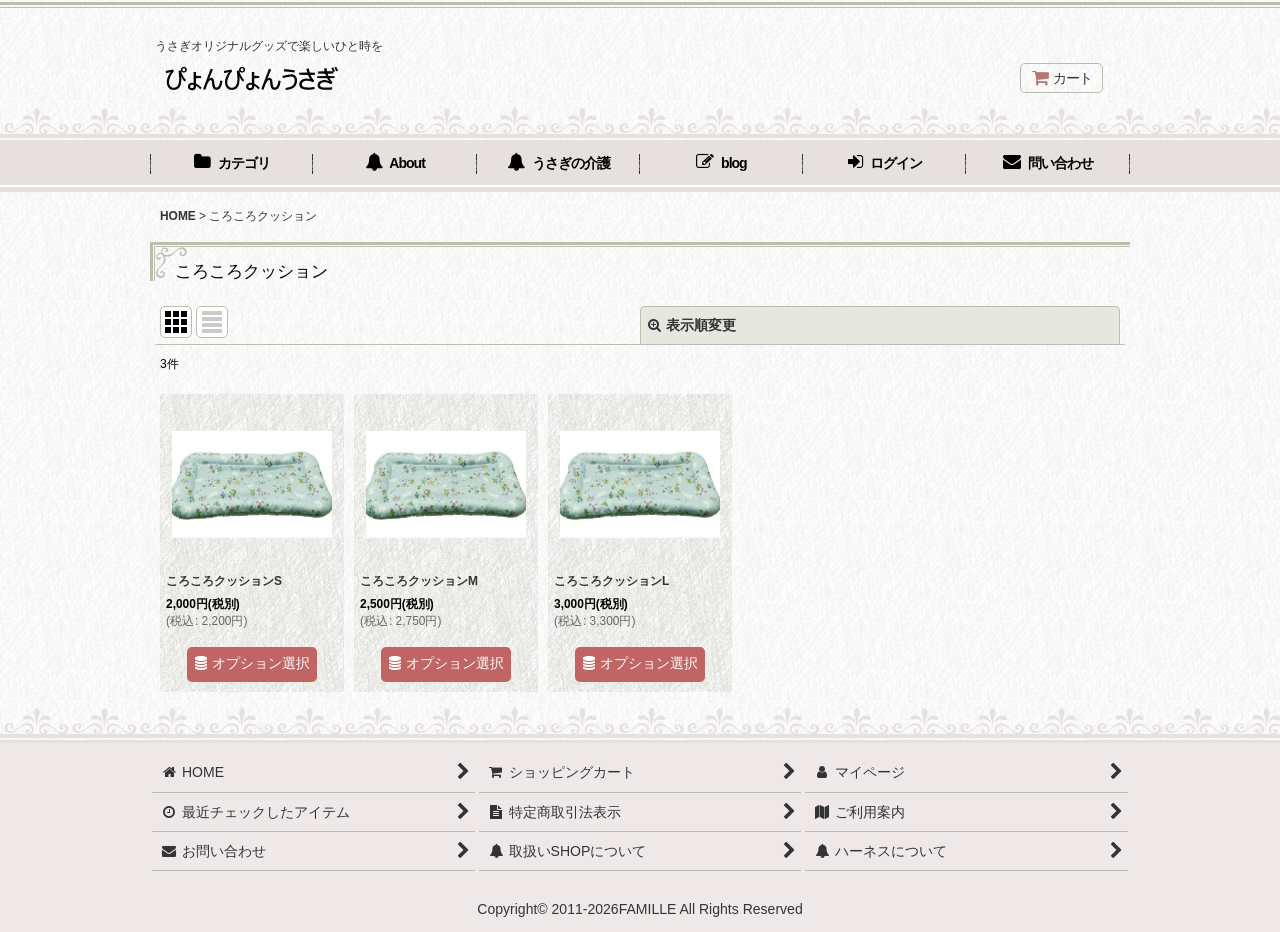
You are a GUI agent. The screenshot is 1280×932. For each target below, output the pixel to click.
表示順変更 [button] (692, 325)
